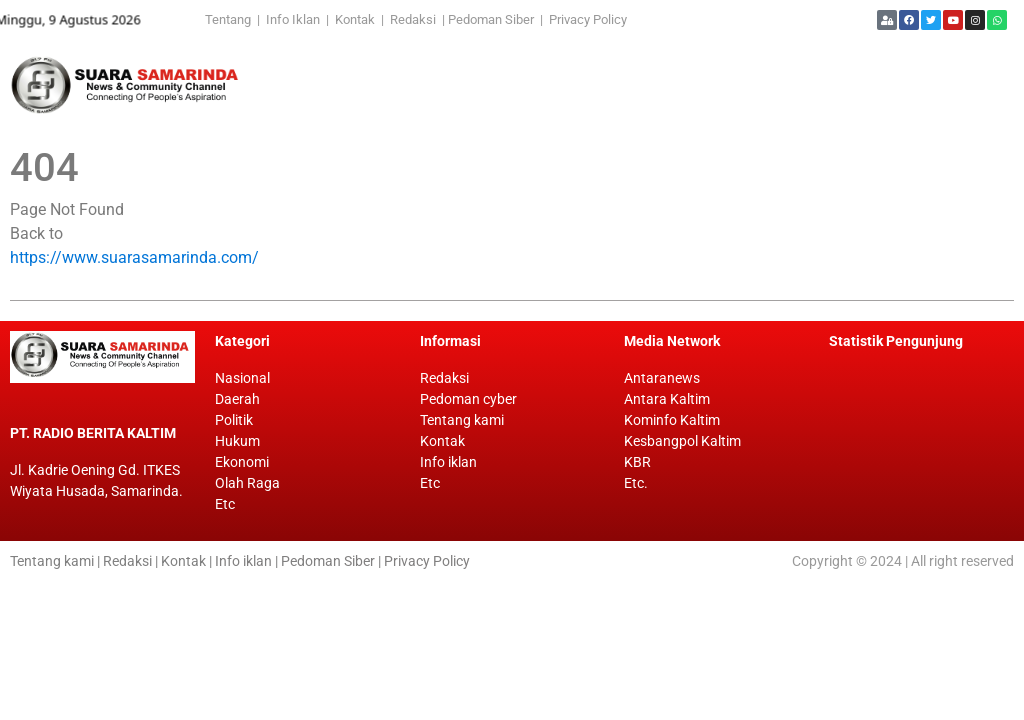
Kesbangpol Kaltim (682, 441)
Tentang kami (462, 420)
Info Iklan (293, 19)
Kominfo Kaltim (672, 420)
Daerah (237, 399)
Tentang (231, 19)
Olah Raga (247, 483)
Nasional (242, 378)
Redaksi (413, 19)
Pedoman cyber (468, 399)
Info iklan (448, 462)
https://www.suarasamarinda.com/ (134, 257)
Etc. (636, 483)
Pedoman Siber (491, 19)
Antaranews (662, 378)
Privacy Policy (588, 19)
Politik (234, 420)
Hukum (237, 441)
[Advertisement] (620, 85)
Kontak (356, 19)
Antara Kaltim (667, 399)
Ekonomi (242, 462)
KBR (637, 462)
